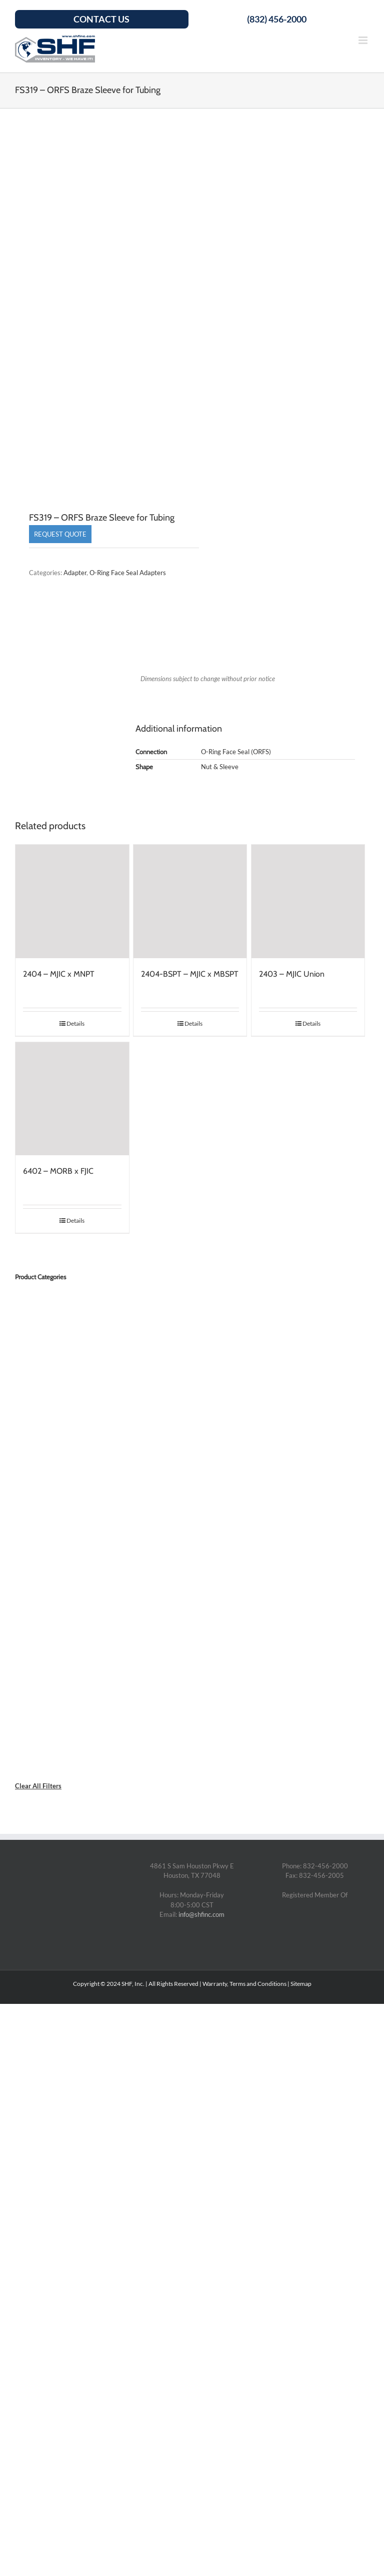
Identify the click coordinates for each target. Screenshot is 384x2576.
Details (75, 1023)
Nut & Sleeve (219, 767)
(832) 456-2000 (276, 19)
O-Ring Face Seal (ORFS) (236, 752)
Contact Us (102, 19)
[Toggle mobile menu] (363, 40)
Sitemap (301, 1983)
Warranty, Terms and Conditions (244, 1983)
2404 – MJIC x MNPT (58, 974)
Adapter (75, 573)
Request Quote (60, 534)
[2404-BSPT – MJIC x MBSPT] (190, 901)
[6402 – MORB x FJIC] (72, 1099)
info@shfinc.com (201, 1914)
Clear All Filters (38, 1786)
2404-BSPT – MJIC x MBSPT (189, 974)
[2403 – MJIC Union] (308, 901)
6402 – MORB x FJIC (58, 1171)
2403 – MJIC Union (291, 974)
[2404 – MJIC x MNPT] (72, 901)
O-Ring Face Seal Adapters (128, 573)
